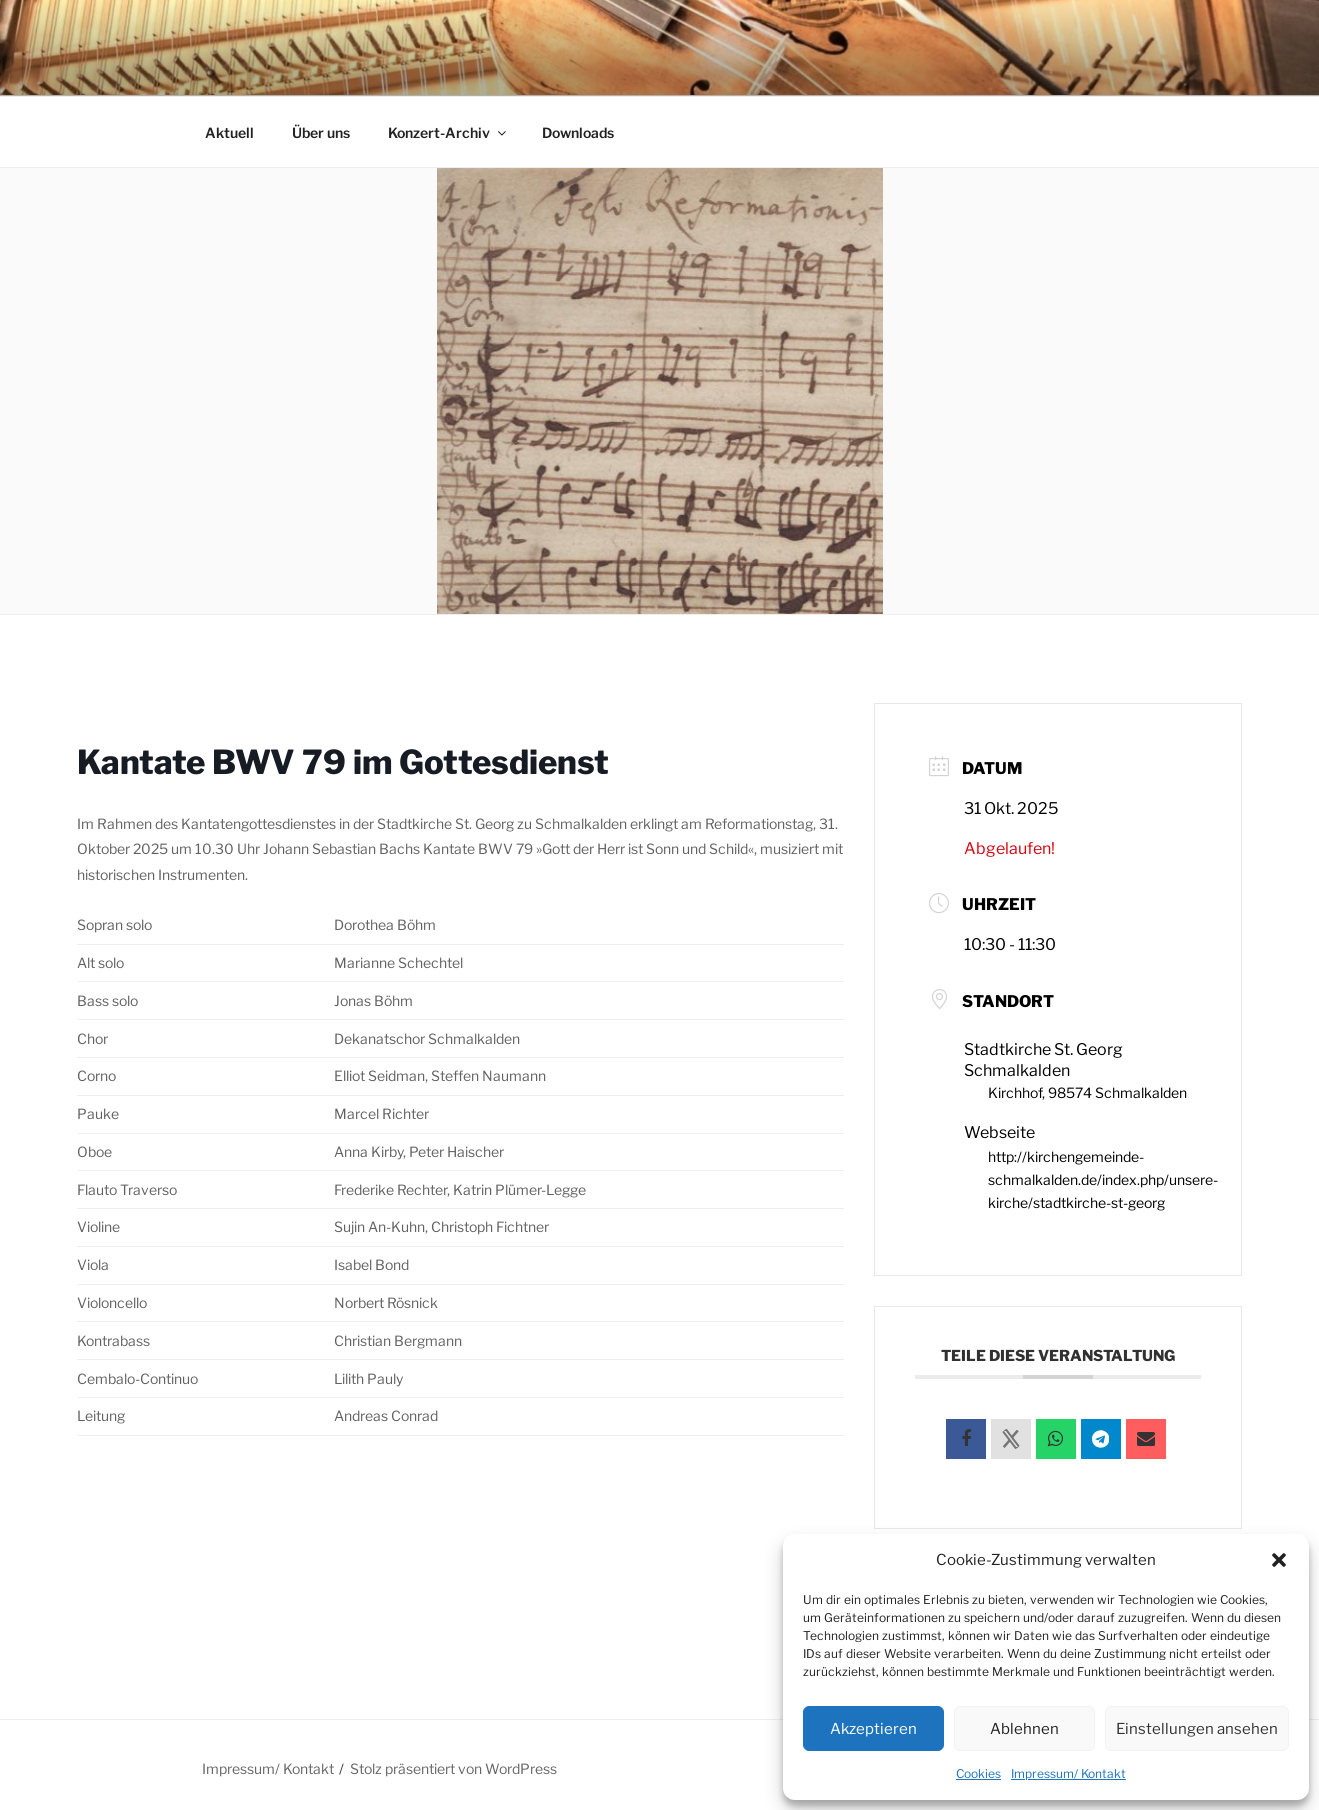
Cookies (978, 1773)
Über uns (321, 132)
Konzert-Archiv (448, 132)
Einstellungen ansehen (1197, 1729)
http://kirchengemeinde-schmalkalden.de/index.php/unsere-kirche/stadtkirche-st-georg (1103, 1176)
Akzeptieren (873, 1729)
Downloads (578, 132)
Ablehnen (1024, 1729)
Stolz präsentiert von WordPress (453, 1763)
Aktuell (229, 132)
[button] (1279, 1560)
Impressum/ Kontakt (1068, 1773)
